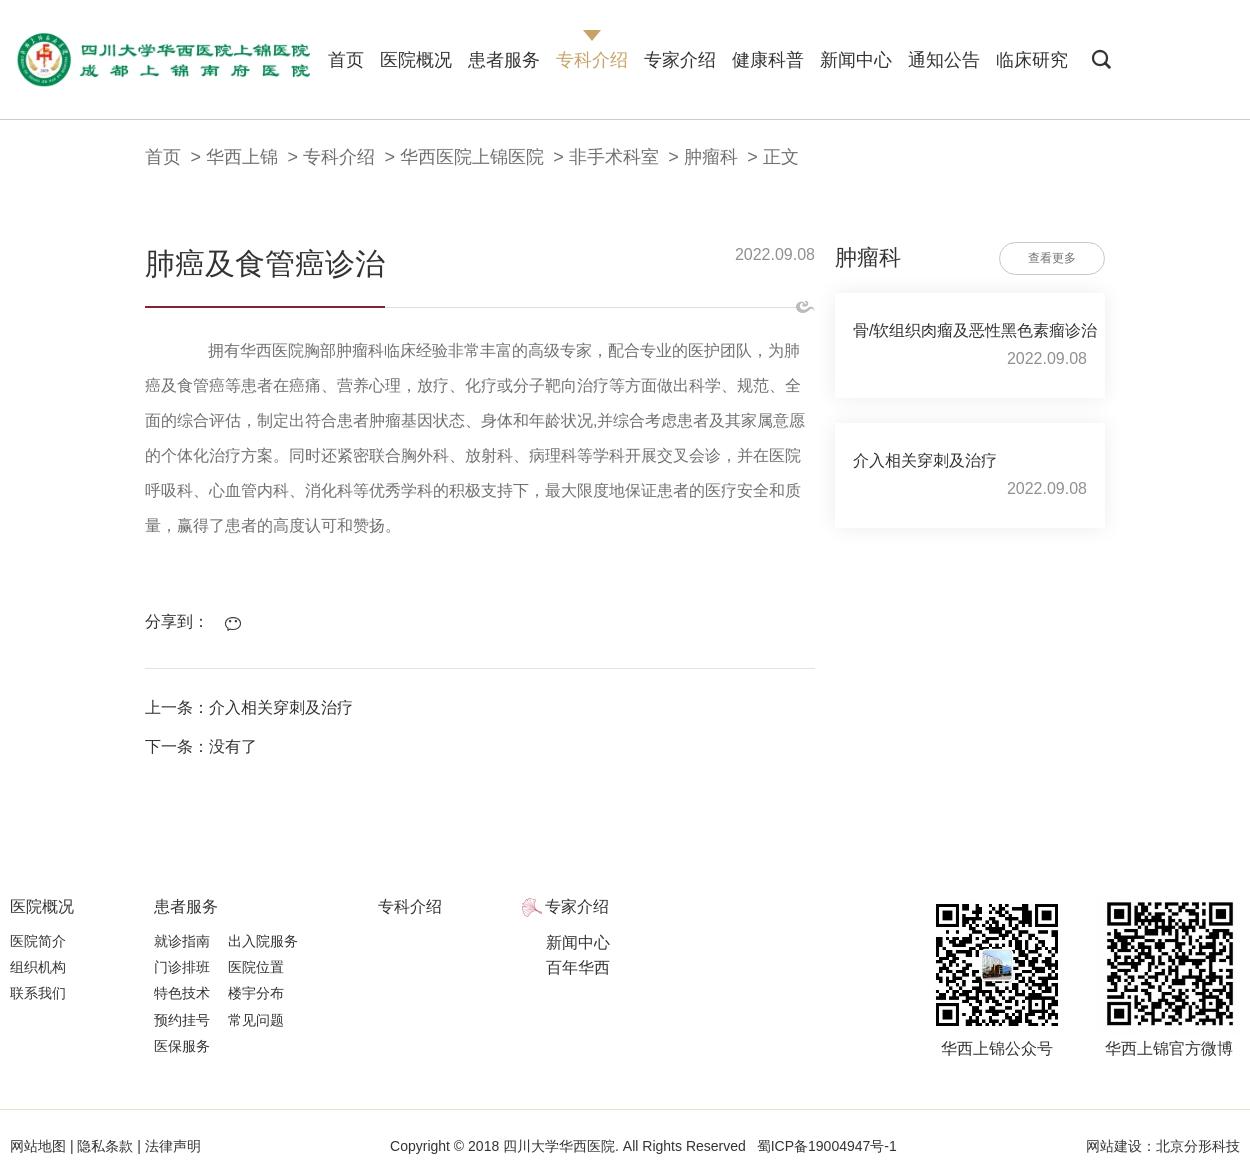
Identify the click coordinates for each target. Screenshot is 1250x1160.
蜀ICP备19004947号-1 (827, 1146)
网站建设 (1114, 1146)
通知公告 (944, 60)
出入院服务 (263, 941)
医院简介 (38, 941)
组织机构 (38, 967)
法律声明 (171, 1146)
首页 (346, 60)
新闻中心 (856, 60)
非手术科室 (614, 157)
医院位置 (256, 967)
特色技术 (182, 993)
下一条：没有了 (201, 746)
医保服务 (182, 1046)
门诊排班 (182, 967)
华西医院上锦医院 (472, 157)
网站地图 (40, 1146)
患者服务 (504, 60)
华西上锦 (242, 157)
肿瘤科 (711, 157)
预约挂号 (182, 1020)
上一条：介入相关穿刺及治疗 (249, 707)
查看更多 (1052, 258)
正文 (781, 157)
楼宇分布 (256, 993)
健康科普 (768, 60)
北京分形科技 (1198, 1146)
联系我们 (38, 993)
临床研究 (1032, 60)
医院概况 (416, 60)
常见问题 (256, 1020)
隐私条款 (106, 1146)
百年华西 (578, 967)
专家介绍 (680, 60)
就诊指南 (182, 941)
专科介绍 (592, 60)
